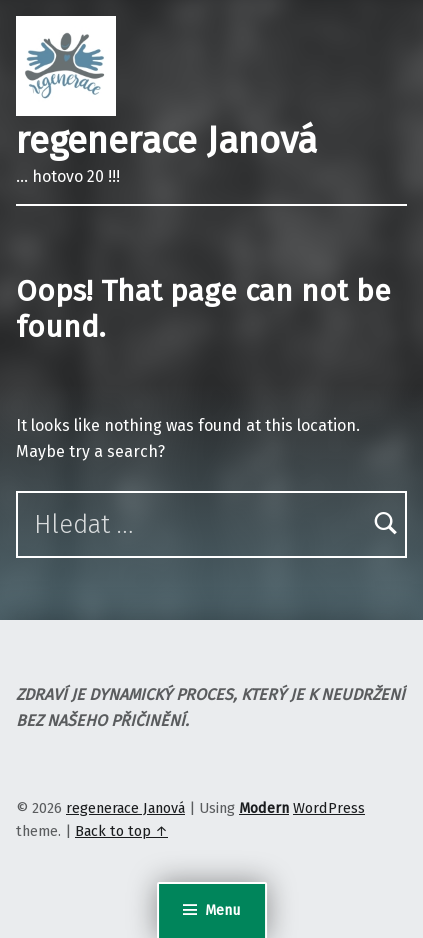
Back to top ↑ (121, 831)
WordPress (329, 808)
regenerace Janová (166, 141)
